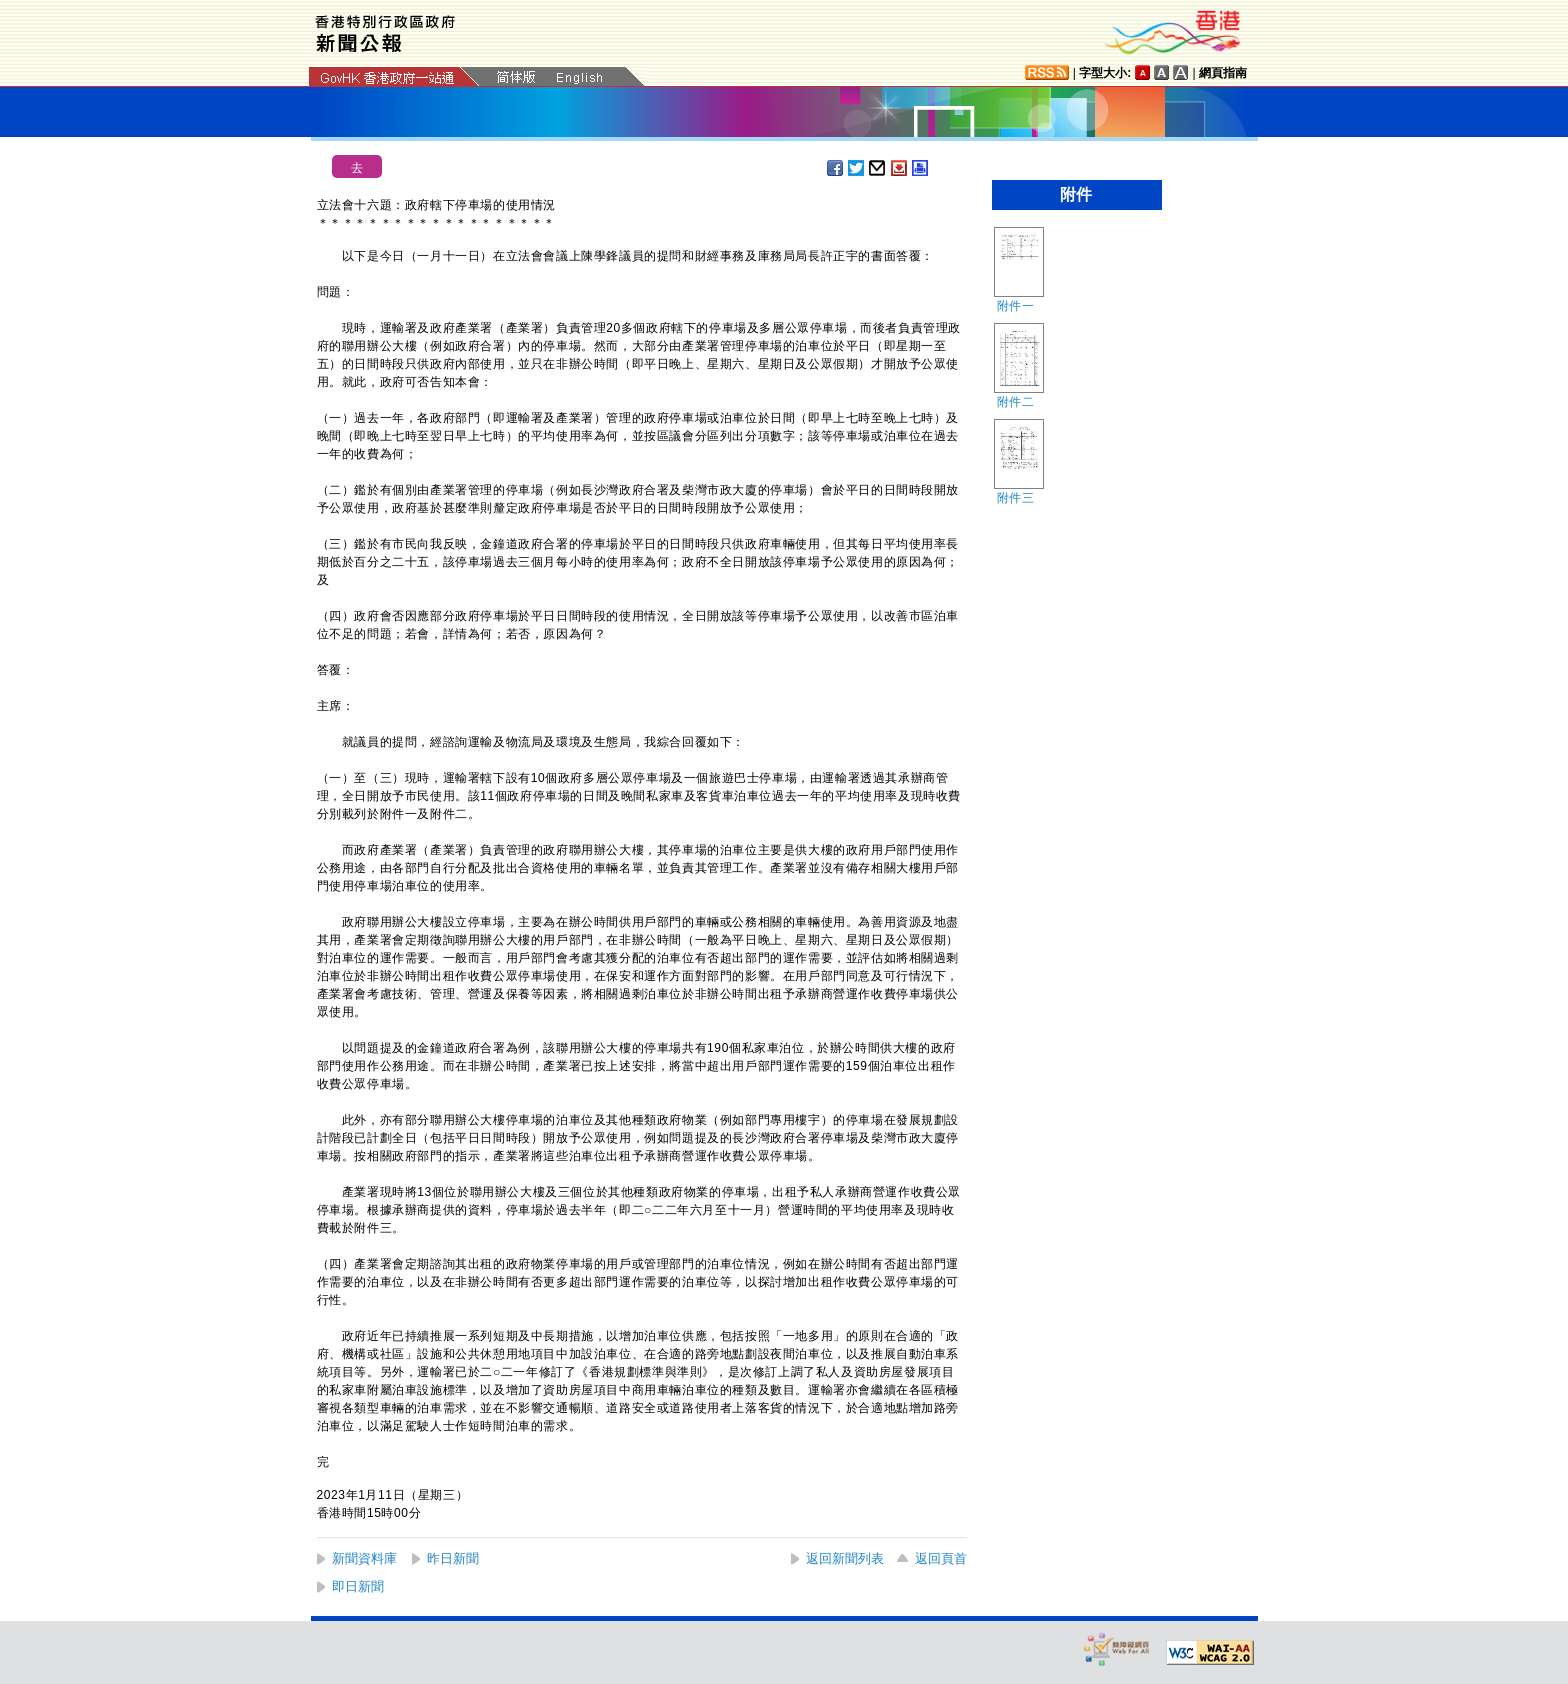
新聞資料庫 (364, 1558)
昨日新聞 (453, 1558)
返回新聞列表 (845, 1558)
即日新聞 (358, 1586)
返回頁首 (941, 1558)
